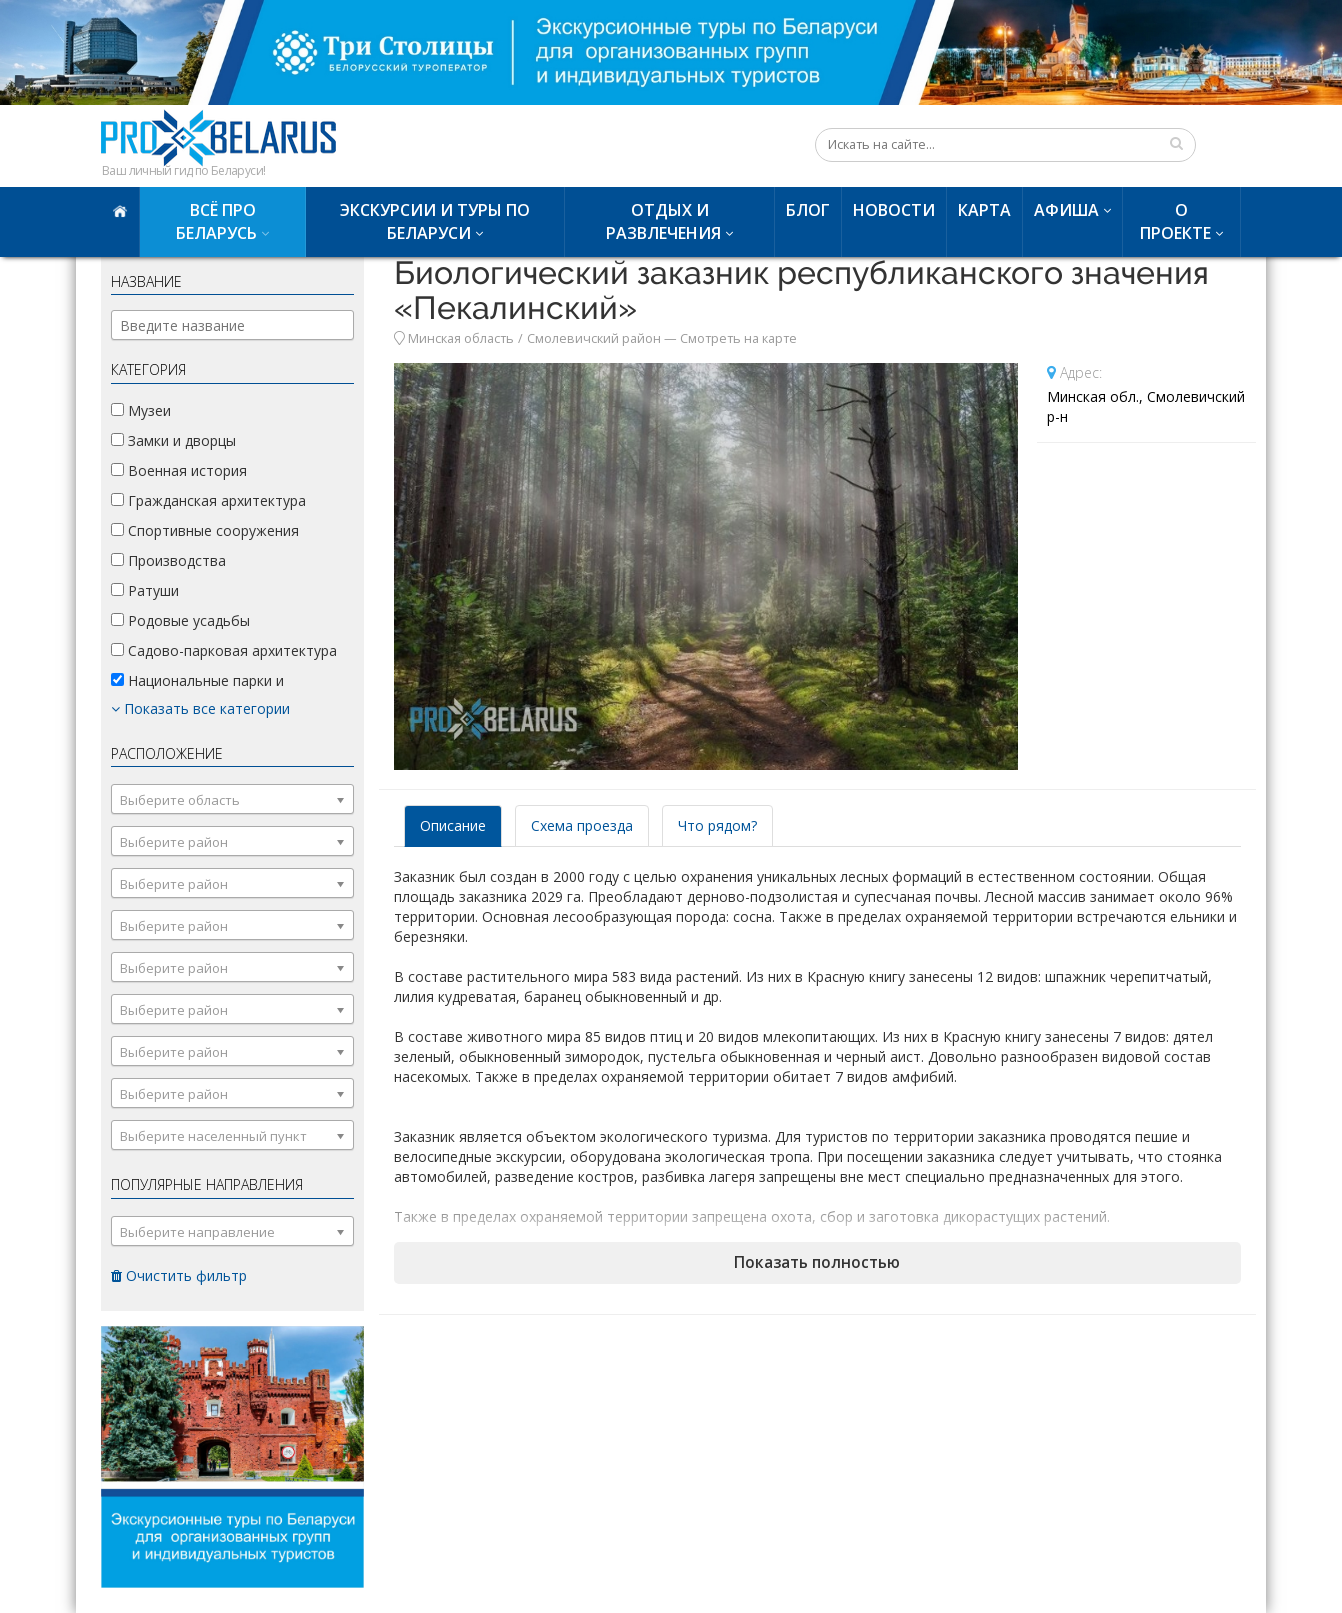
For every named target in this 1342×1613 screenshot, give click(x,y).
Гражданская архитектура (208, 500)
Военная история (179, 470)
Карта (984, 210)
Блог (808, 210)
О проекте (1175, 221)
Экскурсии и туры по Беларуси (435, 221)
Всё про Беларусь (216, 221)
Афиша (1066, 210)
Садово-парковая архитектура (224, 650)
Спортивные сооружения (205, 530)
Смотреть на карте (738, 338)
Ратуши (145, 590)
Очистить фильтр (179, 1275)
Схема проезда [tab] (582, 825)
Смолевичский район (594, 338)
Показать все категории (200, 708)
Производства (168, 560)
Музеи (141, 410)
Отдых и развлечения (663, 221)
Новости (894, 210)
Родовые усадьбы (180, 620)
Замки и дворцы (173, 440)
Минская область (461, 338)
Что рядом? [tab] (717, 825)
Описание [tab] (453, 825)
